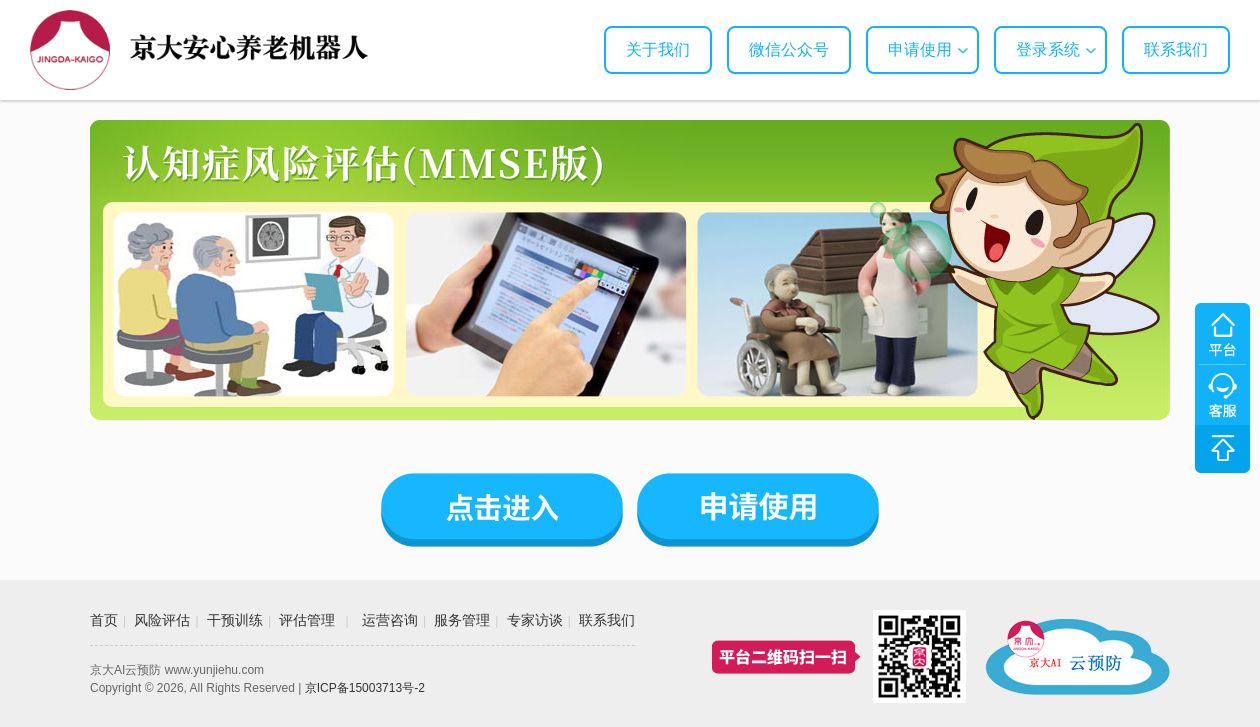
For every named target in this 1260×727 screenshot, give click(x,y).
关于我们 (658, 49)
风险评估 (162, 620)
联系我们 (1176, 49)
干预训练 (235, 620)
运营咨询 (390, 620)
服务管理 (462, 620)
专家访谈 (535, 620)
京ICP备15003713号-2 (365, 688)
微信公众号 (789, 49)
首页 (104, 620)
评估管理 (307, 620)
